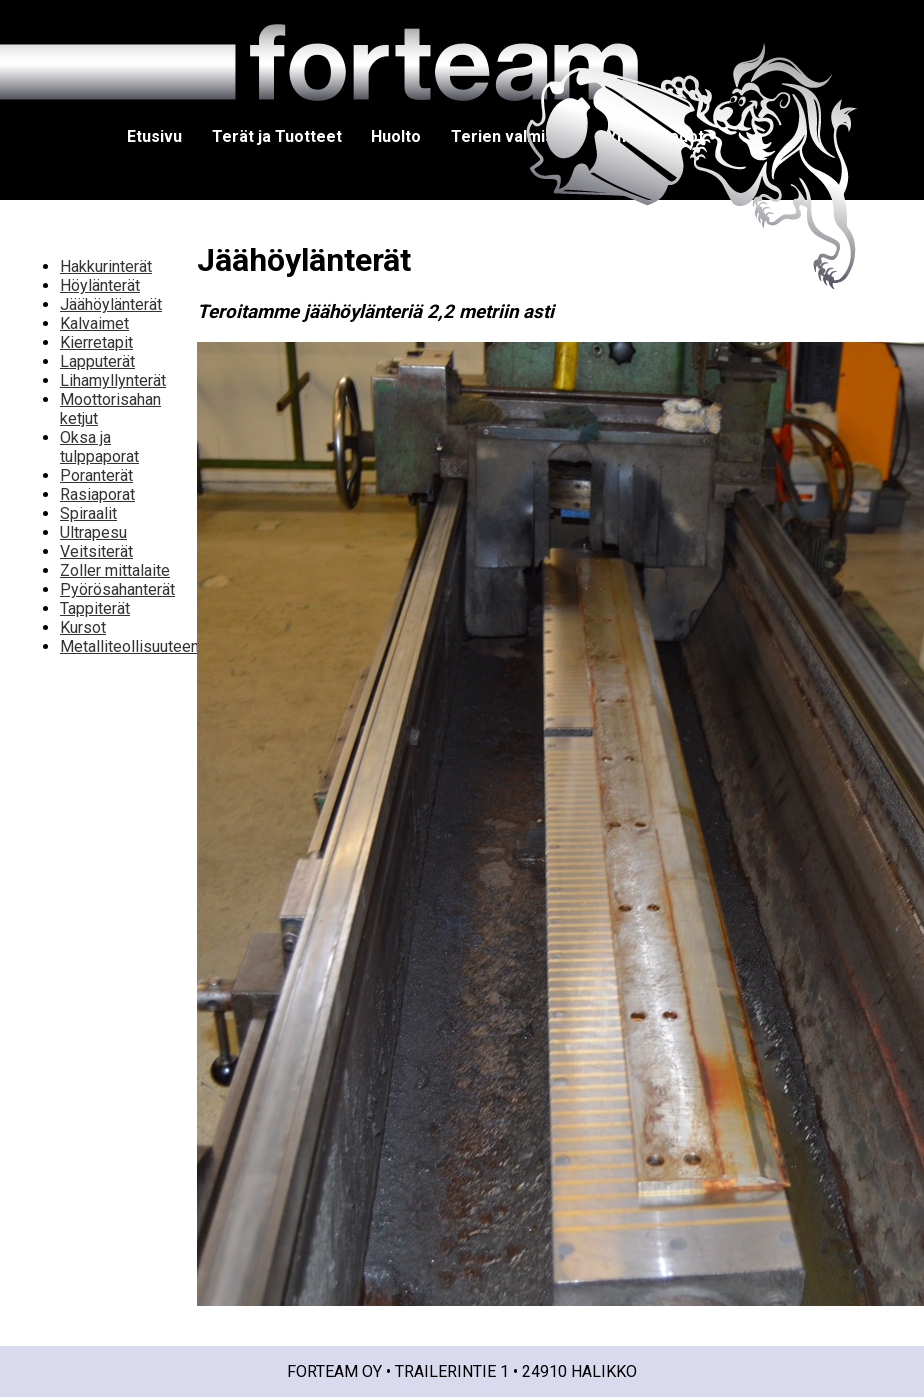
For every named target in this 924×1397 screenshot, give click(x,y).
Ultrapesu (93, 532)
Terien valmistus (514, 136)
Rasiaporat (97, 494)
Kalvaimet (94, 323)
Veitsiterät (96, 551)
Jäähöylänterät (111, 304)
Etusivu (154, 136)
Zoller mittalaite (115, 570)
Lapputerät (97, 361)
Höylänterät (100, 285)
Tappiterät (95, 608)
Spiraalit (88, 513)
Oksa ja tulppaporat (99, 447)
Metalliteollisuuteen (129, 646)
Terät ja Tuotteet (277, 136)
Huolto (396, 136)
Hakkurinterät (106, 266)
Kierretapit (96, 342)
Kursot (83, 627)
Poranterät (96, 475)
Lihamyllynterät (113, 380)
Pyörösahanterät (117, 589)
